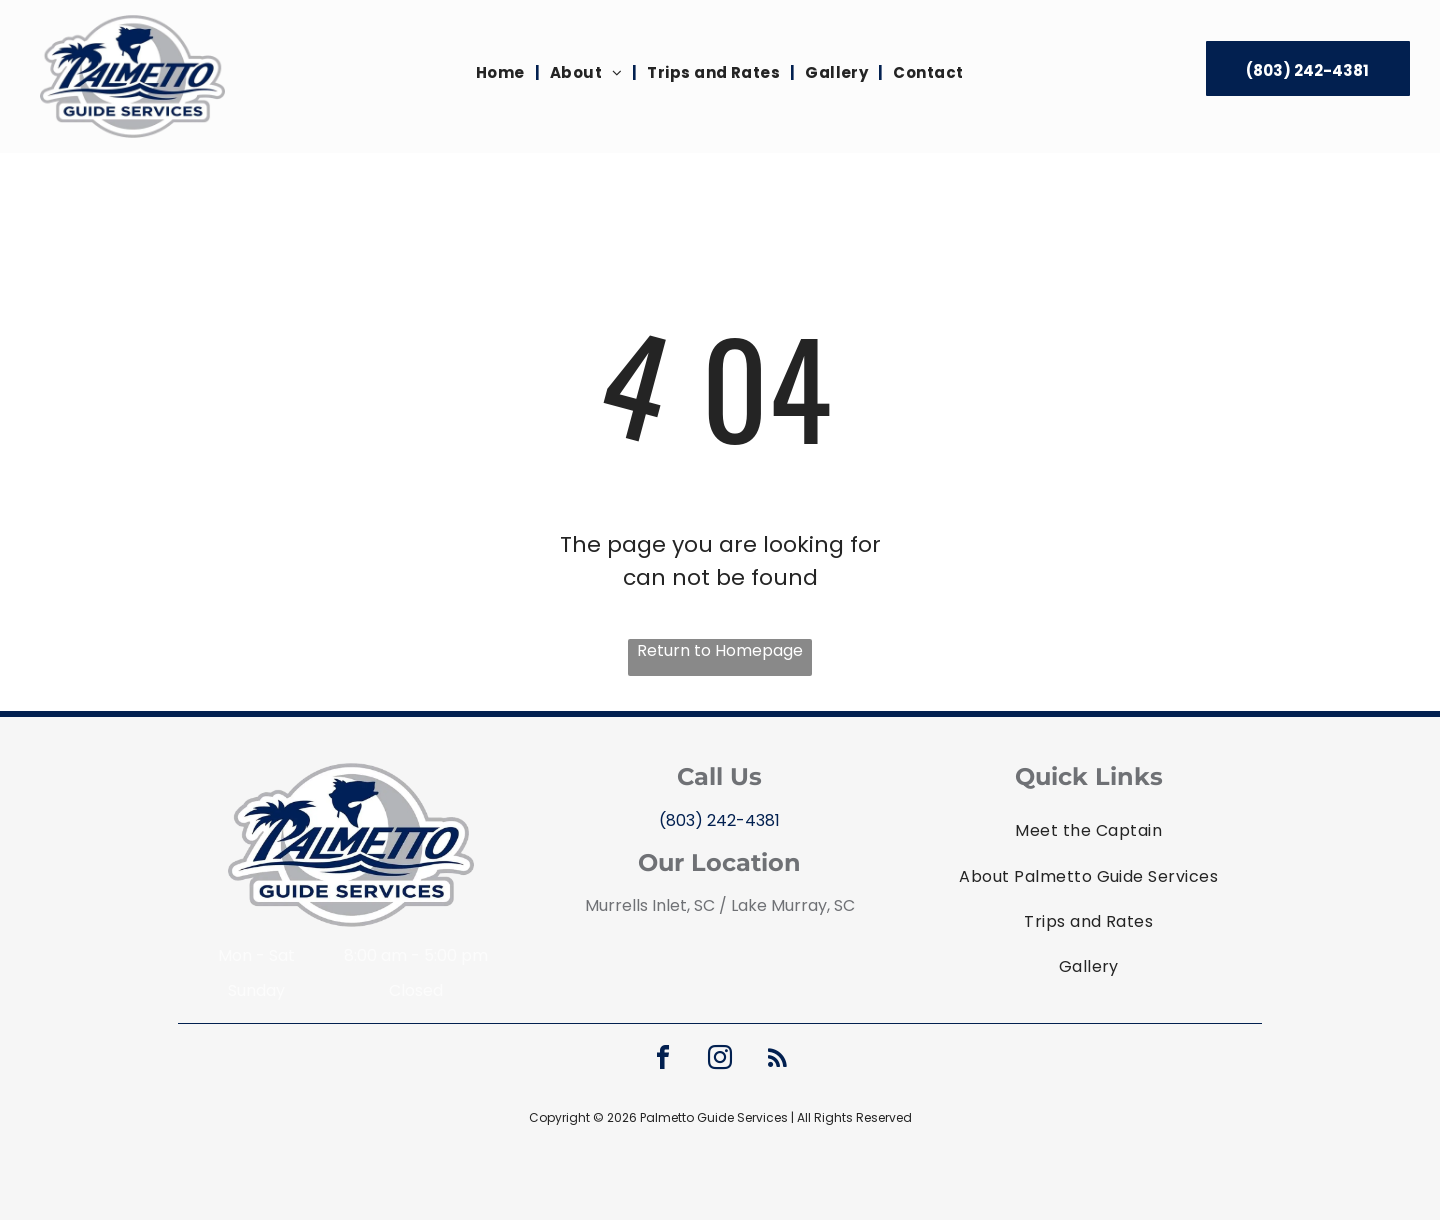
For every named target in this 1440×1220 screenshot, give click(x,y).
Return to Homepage (720, 650)
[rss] (777, 1060)
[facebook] (663, 1060)
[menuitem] (503, 73)
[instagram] (720, 1060)
